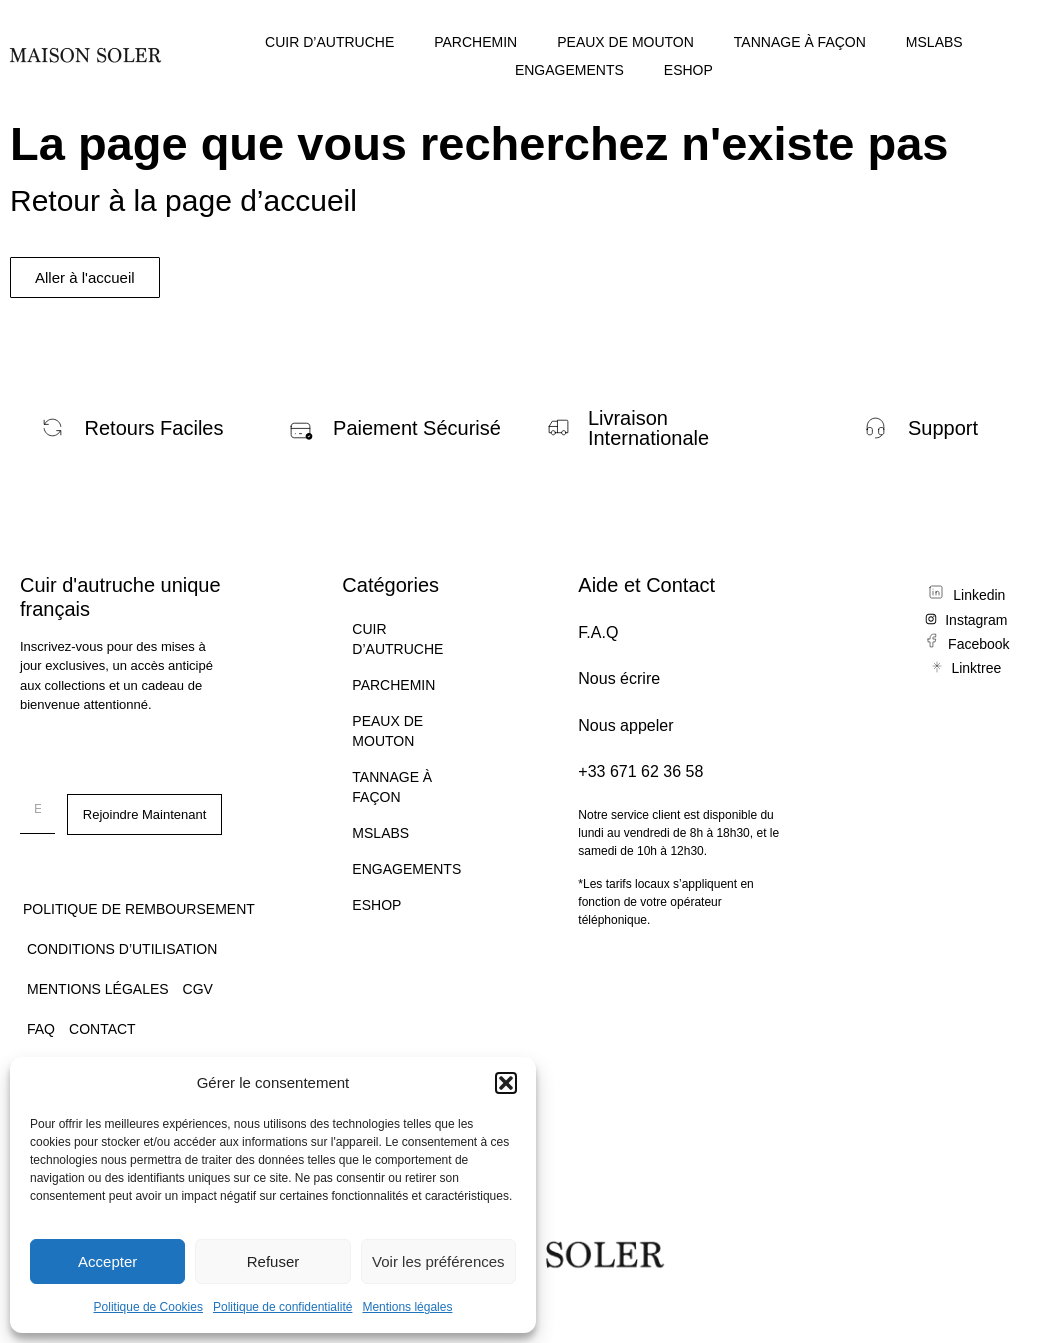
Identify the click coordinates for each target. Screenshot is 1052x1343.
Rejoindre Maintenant (145, 814)
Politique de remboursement (139, 909)
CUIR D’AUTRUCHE (329, 42)
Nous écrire (619, 678)
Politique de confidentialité (282, 1307)
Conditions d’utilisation (122, 949)
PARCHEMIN (475, 42)
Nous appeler (625, 725)
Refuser (273, 1261)
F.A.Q (598, 632)
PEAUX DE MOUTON (625, 42)
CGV (198, 989)
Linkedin (979, 595)
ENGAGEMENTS (569, 70)
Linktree (976, 668)
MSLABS (934, 42)
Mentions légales (407, 1307)
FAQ (41, 1029)
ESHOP (688, 70)
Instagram (976, 620)
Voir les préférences (438, 1261)
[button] (506, 1083)
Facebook (978, 644)
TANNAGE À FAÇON (800, 42)
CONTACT (102, 1029)
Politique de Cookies (148, 1307)
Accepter (107, 1261)
